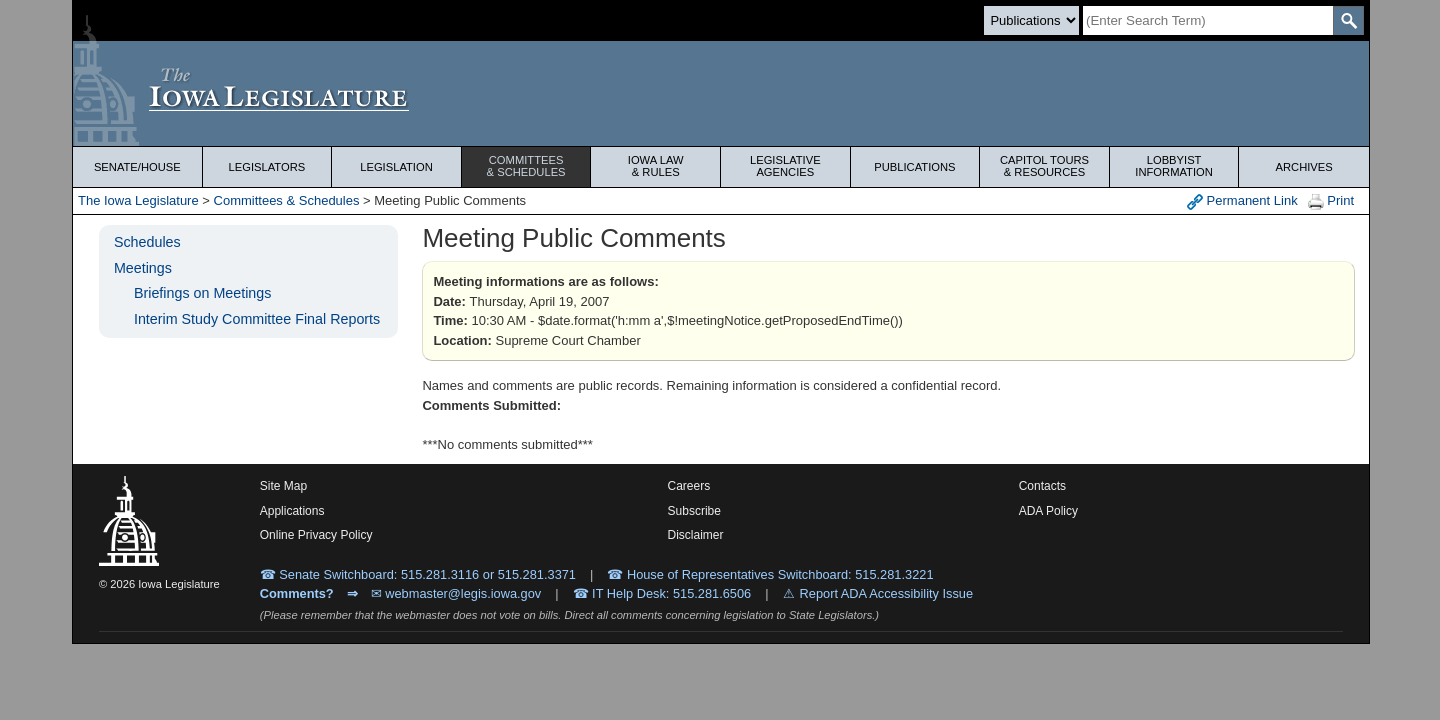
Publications (914, 167)
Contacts (1042, 486)
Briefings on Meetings (202, 293)
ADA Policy (1048, 511)
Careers (689, 486)
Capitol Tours (1044, 166)
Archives (1304, 167)
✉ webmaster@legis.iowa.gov (456, 593)
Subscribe (694, 511)
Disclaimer (696, 535)
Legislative (785, 166)
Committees (526, 166)
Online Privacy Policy (316, 535)
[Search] (1208, 20)
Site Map (283, 486)
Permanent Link (1242, 201)
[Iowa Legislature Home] (721, 93)
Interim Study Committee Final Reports (257, 319)
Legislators (267, 167)
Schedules (147, 242)
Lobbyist (1174, 166)
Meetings (143, 268)
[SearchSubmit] (1348, 20)
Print (1331, 201)
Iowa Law (655, 166)
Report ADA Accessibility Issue (887, 593)
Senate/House (137, 167)
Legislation (396, 167)
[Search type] (1031, 20)
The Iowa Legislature (138, 200)
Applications (292, 511)
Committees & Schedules (287, 200)
